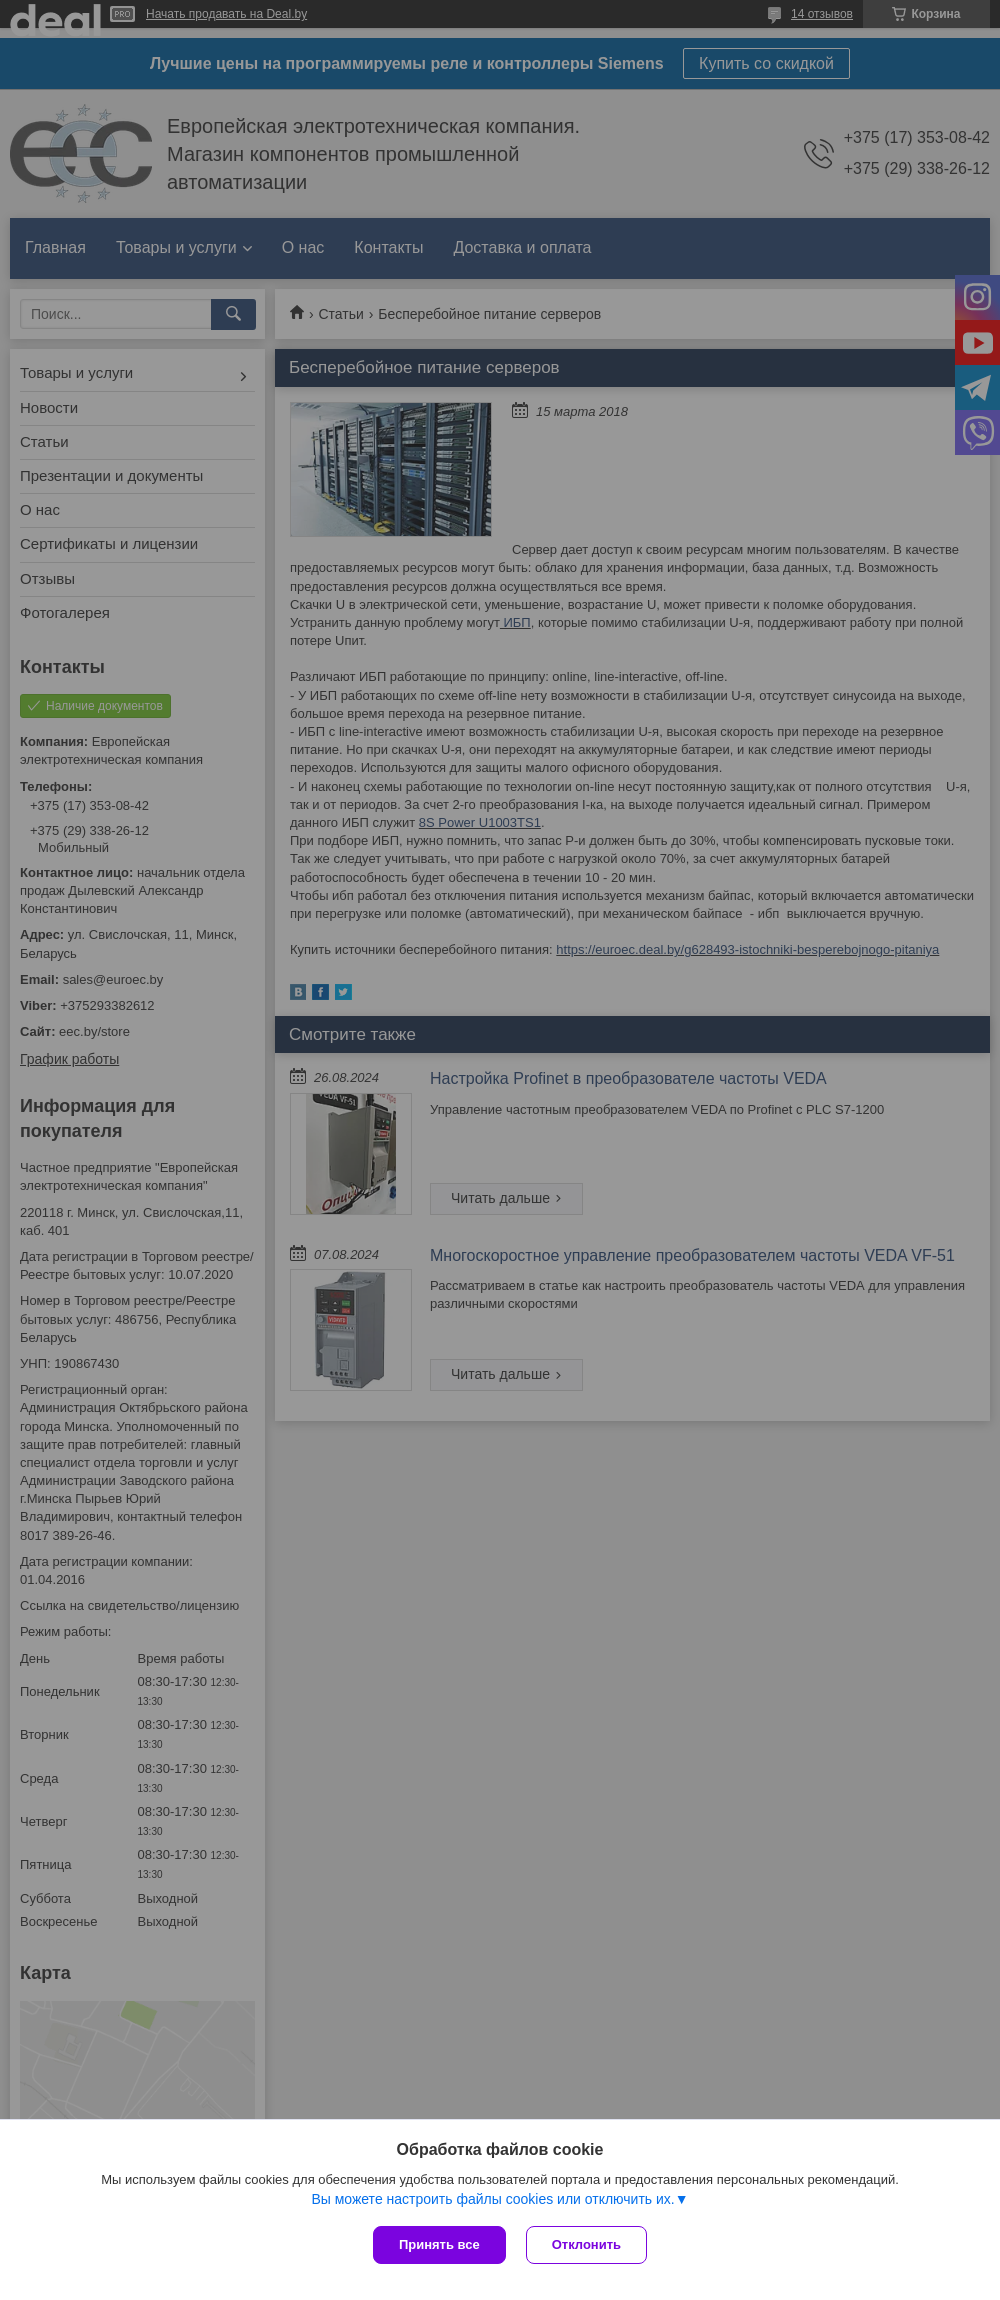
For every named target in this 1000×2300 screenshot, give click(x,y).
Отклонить (586, 2244)
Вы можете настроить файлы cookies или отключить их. (492, 2199)
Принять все (439, 2244)
